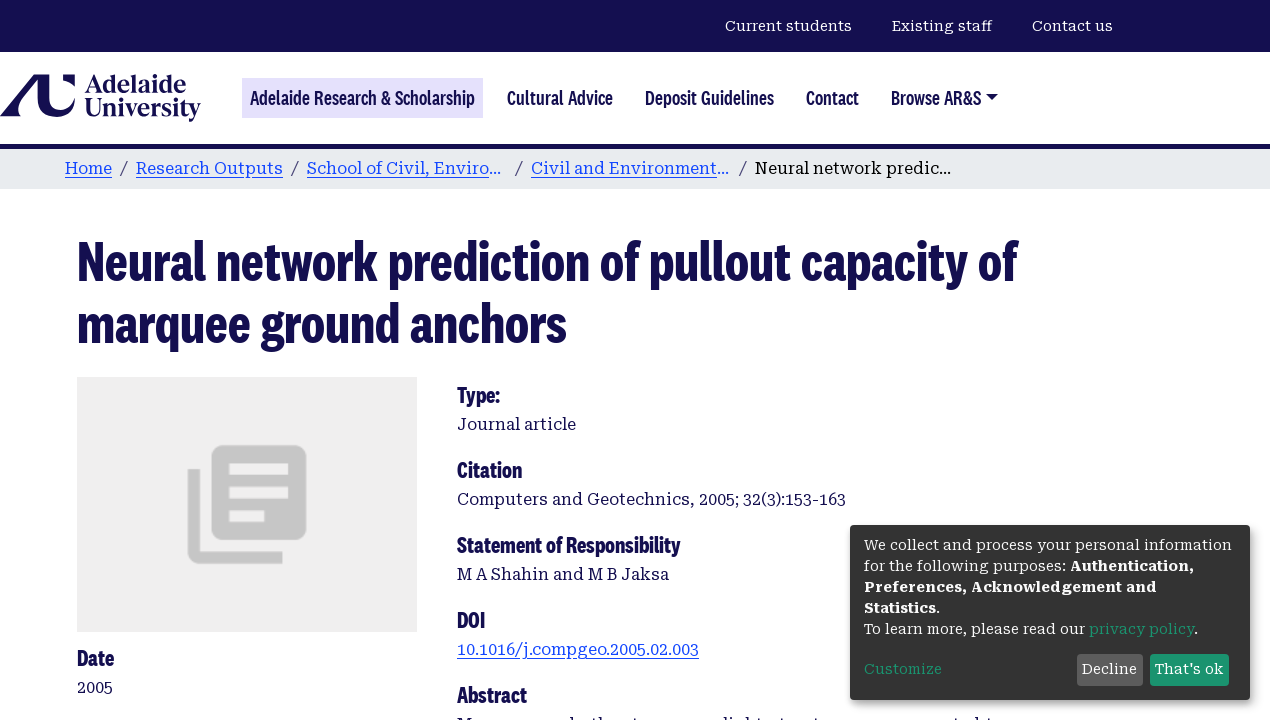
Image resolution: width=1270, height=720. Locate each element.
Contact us (1072, 26)
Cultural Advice (560, 98)
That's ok (1189, 669)
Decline (1109, 669)
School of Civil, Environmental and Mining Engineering (407, 168)
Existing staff (942, 26)
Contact (832, 98)
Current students (788, 26)
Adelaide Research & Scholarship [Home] (362, 98)
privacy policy (1141, 629)
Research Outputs (209, 168)
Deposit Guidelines (709, 98)
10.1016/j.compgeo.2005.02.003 (578, 649)
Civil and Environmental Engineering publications (631, 168)
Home (88, 168)
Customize (903, 669)
